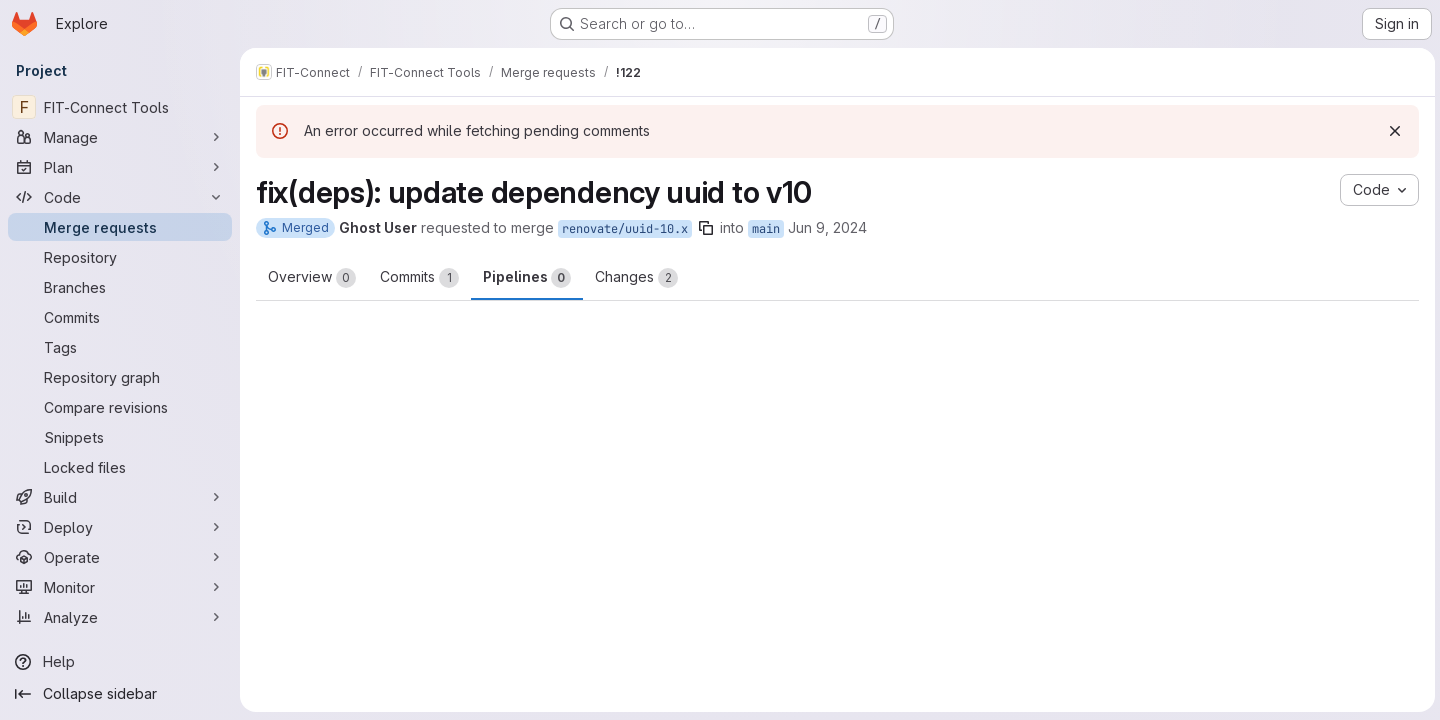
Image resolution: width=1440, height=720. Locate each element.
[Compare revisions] (120, 407)
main (766, 229)
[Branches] (120, 287)
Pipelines (527, 278)
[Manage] (120, 137)
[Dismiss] (1392, 131)
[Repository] (120, 257)
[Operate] (120, 557)
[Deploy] (120, 527)
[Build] (120, 497)
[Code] (120, 197)
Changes (636, 278)
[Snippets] (120, 437)
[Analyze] (120, 617)
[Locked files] (120, 467)
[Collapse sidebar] (120, 694)
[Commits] (120, 317)
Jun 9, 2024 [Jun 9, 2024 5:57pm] (827, 227)
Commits (419, 278)
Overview (312, 278)
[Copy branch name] (706, 228)
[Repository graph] (120, 377)
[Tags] (120, 347)
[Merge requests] (120, 227)
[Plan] (120, 167)
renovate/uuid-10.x (625, 229)
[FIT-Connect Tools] (120, 107)
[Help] (120, 662)
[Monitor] (120, 587)
